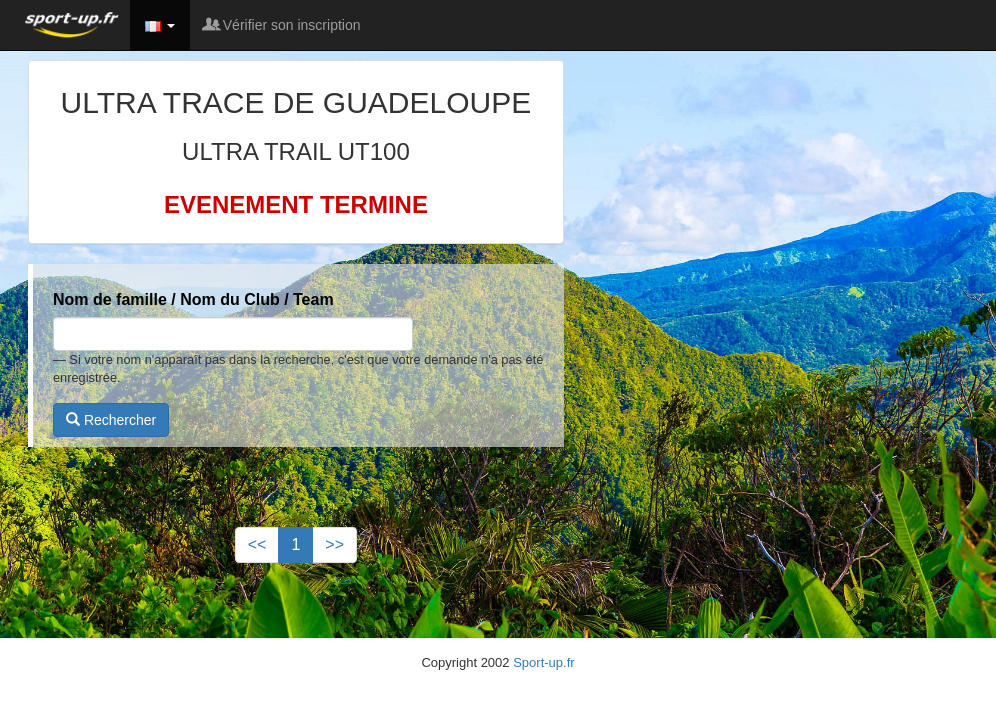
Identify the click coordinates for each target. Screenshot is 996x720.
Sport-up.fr (543, 662)
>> (334, 544)
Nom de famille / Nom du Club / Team (193, 299)
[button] (160, 25)
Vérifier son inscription (283, 25)
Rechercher (111, 420)
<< (257, 544)
